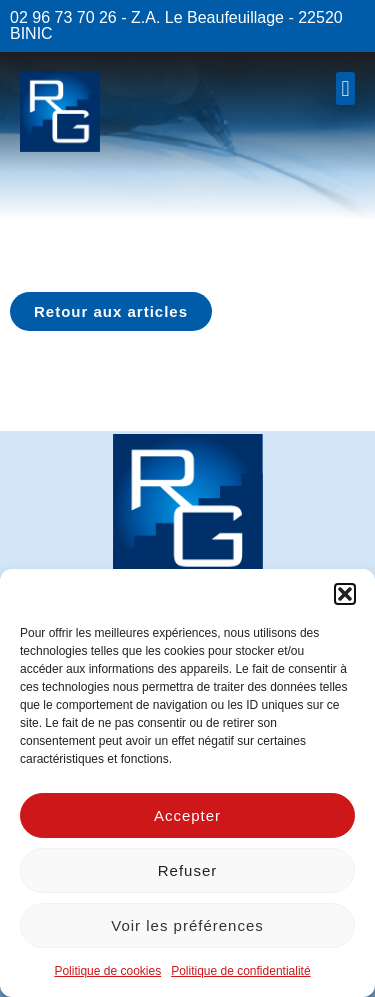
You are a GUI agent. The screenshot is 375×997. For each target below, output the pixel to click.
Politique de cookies (107, 971)
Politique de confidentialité (240, 971)
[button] (345, 594)
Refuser (188, 870)
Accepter (187, 815)
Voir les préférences (187, 925)
